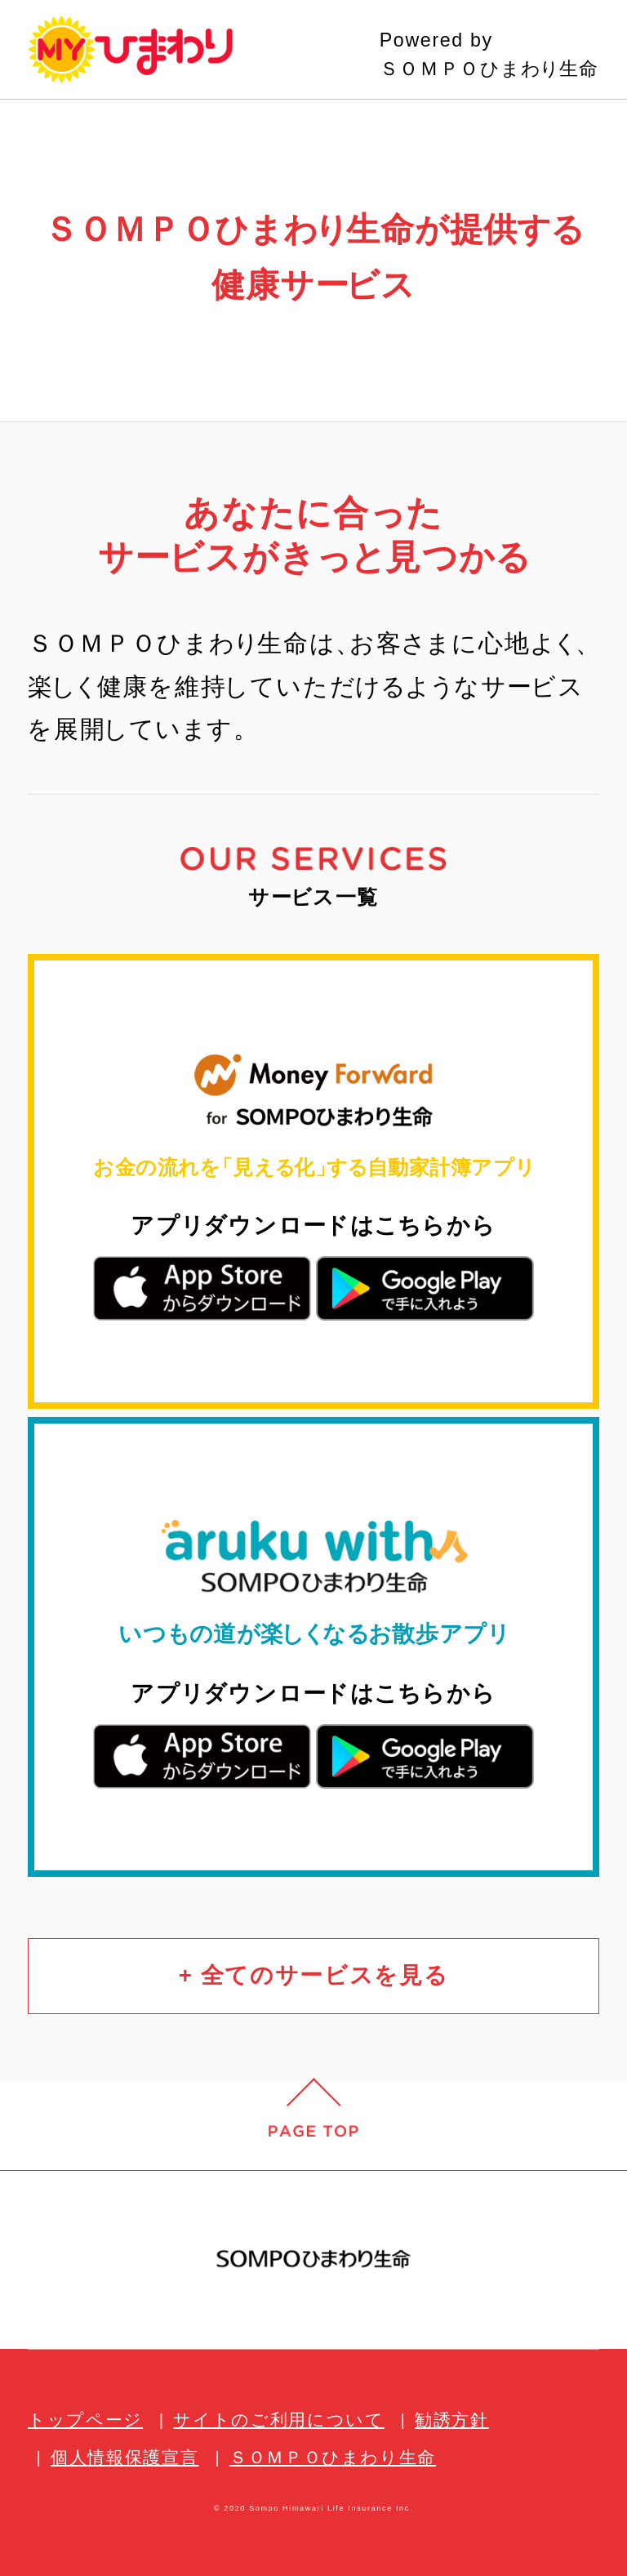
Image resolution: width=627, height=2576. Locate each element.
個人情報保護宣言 (124, 2457)
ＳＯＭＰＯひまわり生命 (332, 2457)
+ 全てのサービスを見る (314, 1975)
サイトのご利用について (278, 2419)
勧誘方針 (452, 2419)
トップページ (85, 2419)
